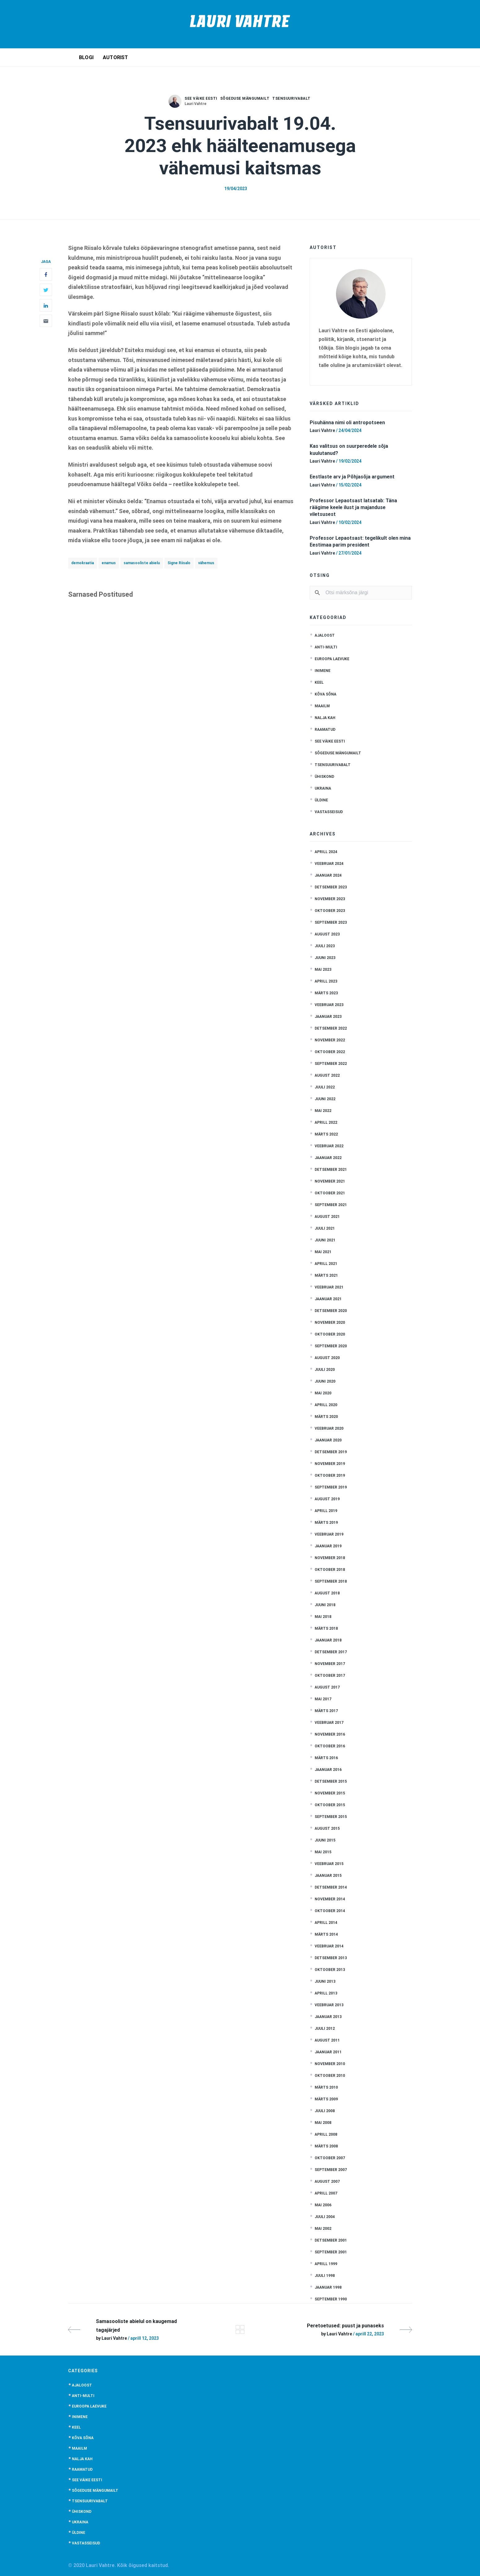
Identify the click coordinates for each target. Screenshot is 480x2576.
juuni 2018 (325, 1605)
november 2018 (330, 1558)
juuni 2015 (325, 1840)
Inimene (322, 671)
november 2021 (330, 1181)
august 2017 (327, 1687)
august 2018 (327, 1593)
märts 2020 (326, 1416)
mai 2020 (323, 1393)
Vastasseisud (329, 812)
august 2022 (327, 1075)
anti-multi (326, 647)
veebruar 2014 (329, 1946)
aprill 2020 (326, 1405)
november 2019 (330, 1464)
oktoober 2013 (330, 1970)
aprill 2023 (326, 981)
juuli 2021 (325, 1228)
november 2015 (330, 1793)
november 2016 (330, 1734)
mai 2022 (323, 1111)
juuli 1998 (325, 2275)
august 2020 (327, 1358)
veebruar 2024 (329, 863)
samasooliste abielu (142, 563)
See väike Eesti (201, 98)
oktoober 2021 (330, 1193)
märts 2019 (326, 1522)
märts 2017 (326, 1711)
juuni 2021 (325, 1240)
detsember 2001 (331, 2240)
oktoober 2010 (330, 2075)
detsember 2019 (331, 1452)
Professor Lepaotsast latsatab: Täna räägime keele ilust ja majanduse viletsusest (353, 507)
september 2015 (331, 1817)
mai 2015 (323, 1852)
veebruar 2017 (329, 1722)
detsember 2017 (331, 1652)
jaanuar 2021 (328, 1299)
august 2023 (327, 934)
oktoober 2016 (330, 1746)
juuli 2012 (325, 2028)
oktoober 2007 (330, 2158)
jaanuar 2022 (328, 1158)
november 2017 (330, 1664)
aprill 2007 (326, 2193)
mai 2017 (323, 1699)
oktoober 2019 (330, 1475)
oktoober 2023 (330, 911)
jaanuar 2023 (328, 1016)
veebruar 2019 (329, 1534)
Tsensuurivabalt (291, 98)
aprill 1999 (326, 2264)
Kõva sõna (325, 694)
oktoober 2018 (330, 1569)
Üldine (321, 800)
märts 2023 (326, 993)
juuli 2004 (325, 2217)
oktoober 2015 (330, 1805)
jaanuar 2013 (328, 2017)
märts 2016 (326, 1758)
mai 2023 (323, 969)
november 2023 (330, 899)
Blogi (86, 57)
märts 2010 (326, 2087)
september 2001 (331, 2252)
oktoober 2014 (330, 1911)
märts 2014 (326, 1934)
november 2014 (330, 1899)
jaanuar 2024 (328, 875)
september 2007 (331, 2170)
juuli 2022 (325, 1087)
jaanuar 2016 (328, 1769)
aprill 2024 (326, 852)
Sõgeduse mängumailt (245, 98)
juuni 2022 (325, 1099)
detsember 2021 (331, 1169)
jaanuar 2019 (328, 1546)
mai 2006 (323, 2205)
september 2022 (331, 1063)
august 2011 (327, 2040)
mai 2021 (323, 1252)
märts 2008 (326, 2146)
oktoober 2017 (330, 1675)
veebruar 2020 (329, 1428)
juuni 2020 (325, 1381)
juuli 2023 (325, 946)
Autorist (115, 57)
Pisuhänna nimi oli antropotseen (347, 422)
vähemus (206, 563)
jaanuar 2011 (328, 2052)
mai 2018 (323, 1617)
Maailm (322, 706)
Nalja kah (325, 718)
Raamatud (325, 729)
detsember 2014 (331, 1887)
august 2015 (327, 1828)
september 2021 (331, 1205)
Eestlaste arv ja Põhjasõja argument (352, 477)
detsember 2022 (331, 1028)
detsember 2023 (331, 887)
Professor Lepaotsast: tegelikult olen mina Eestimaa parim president (360, 541)
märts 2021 (326, 1275)
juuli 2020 (325, 1369)
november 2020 (330, 1322)
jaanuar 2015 (328, 1875)
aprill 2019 (326, 1511)
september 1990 (331, 2299)
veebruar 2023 (329, 1005)
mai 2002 (323, 2228)
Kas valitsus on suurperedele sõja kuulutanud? (349, 449)
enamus (109, 563)
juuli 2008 (325, 2111)
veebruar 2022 (329, 1146)
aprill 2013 (326, 1993)
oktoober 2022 (330, 1052)
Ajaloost (325, 635)
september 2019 (331, 1487)
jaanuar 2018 (328, 1640)
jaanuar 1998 (328, 2287)
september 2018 (331, 1581)
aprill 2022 (326, 1122)
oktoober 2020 (330, 1334)
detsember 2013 (331, 1958)
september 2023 (331, 922)
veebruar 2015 (329, 1864)
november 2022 (330, 1040)
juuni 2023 (325, 958)
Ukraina (323, 788)
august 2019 (327, 1499)
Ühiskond (324, 776)
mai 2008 (323, 2123)
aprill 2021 (326, 1264)
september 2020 (331, 1346)
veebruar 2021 (329, 1287)
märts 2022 (326, 1134)
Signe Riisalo (179, 563)
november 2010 (330, 2064)
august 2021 (327, 1216)
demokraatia (82, 563)
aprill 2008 (326, 2134)
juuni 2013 (325, 1981)
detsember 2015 (331, 1781)
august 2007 (327, 2181)
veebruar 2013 (329, 2005)
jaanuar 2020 (328, 1440)
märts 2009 (326, 2099)
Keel (319, 682)
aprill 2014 (326, 1922)
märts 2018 (326, 1628)
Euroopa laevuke (332, 659)
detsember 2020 (331, 1311)
